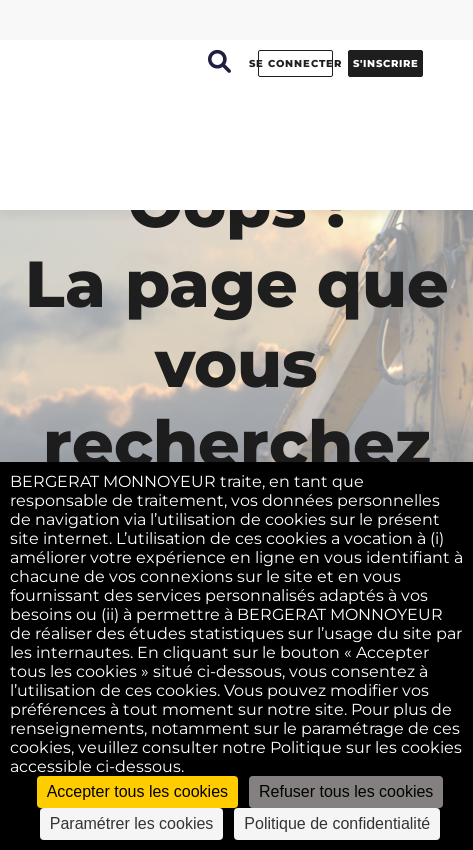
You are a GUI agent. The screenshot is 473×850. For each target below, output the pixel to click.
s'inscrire (386, 63)
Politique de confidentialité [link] (337, 823)
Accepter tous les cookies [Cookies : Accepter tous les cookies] (137, 791)
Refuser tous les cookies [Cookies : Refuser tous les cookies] (346, 791)
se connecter (295, 63)
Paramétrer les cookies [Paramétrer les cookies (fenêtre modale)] (132, 823)
